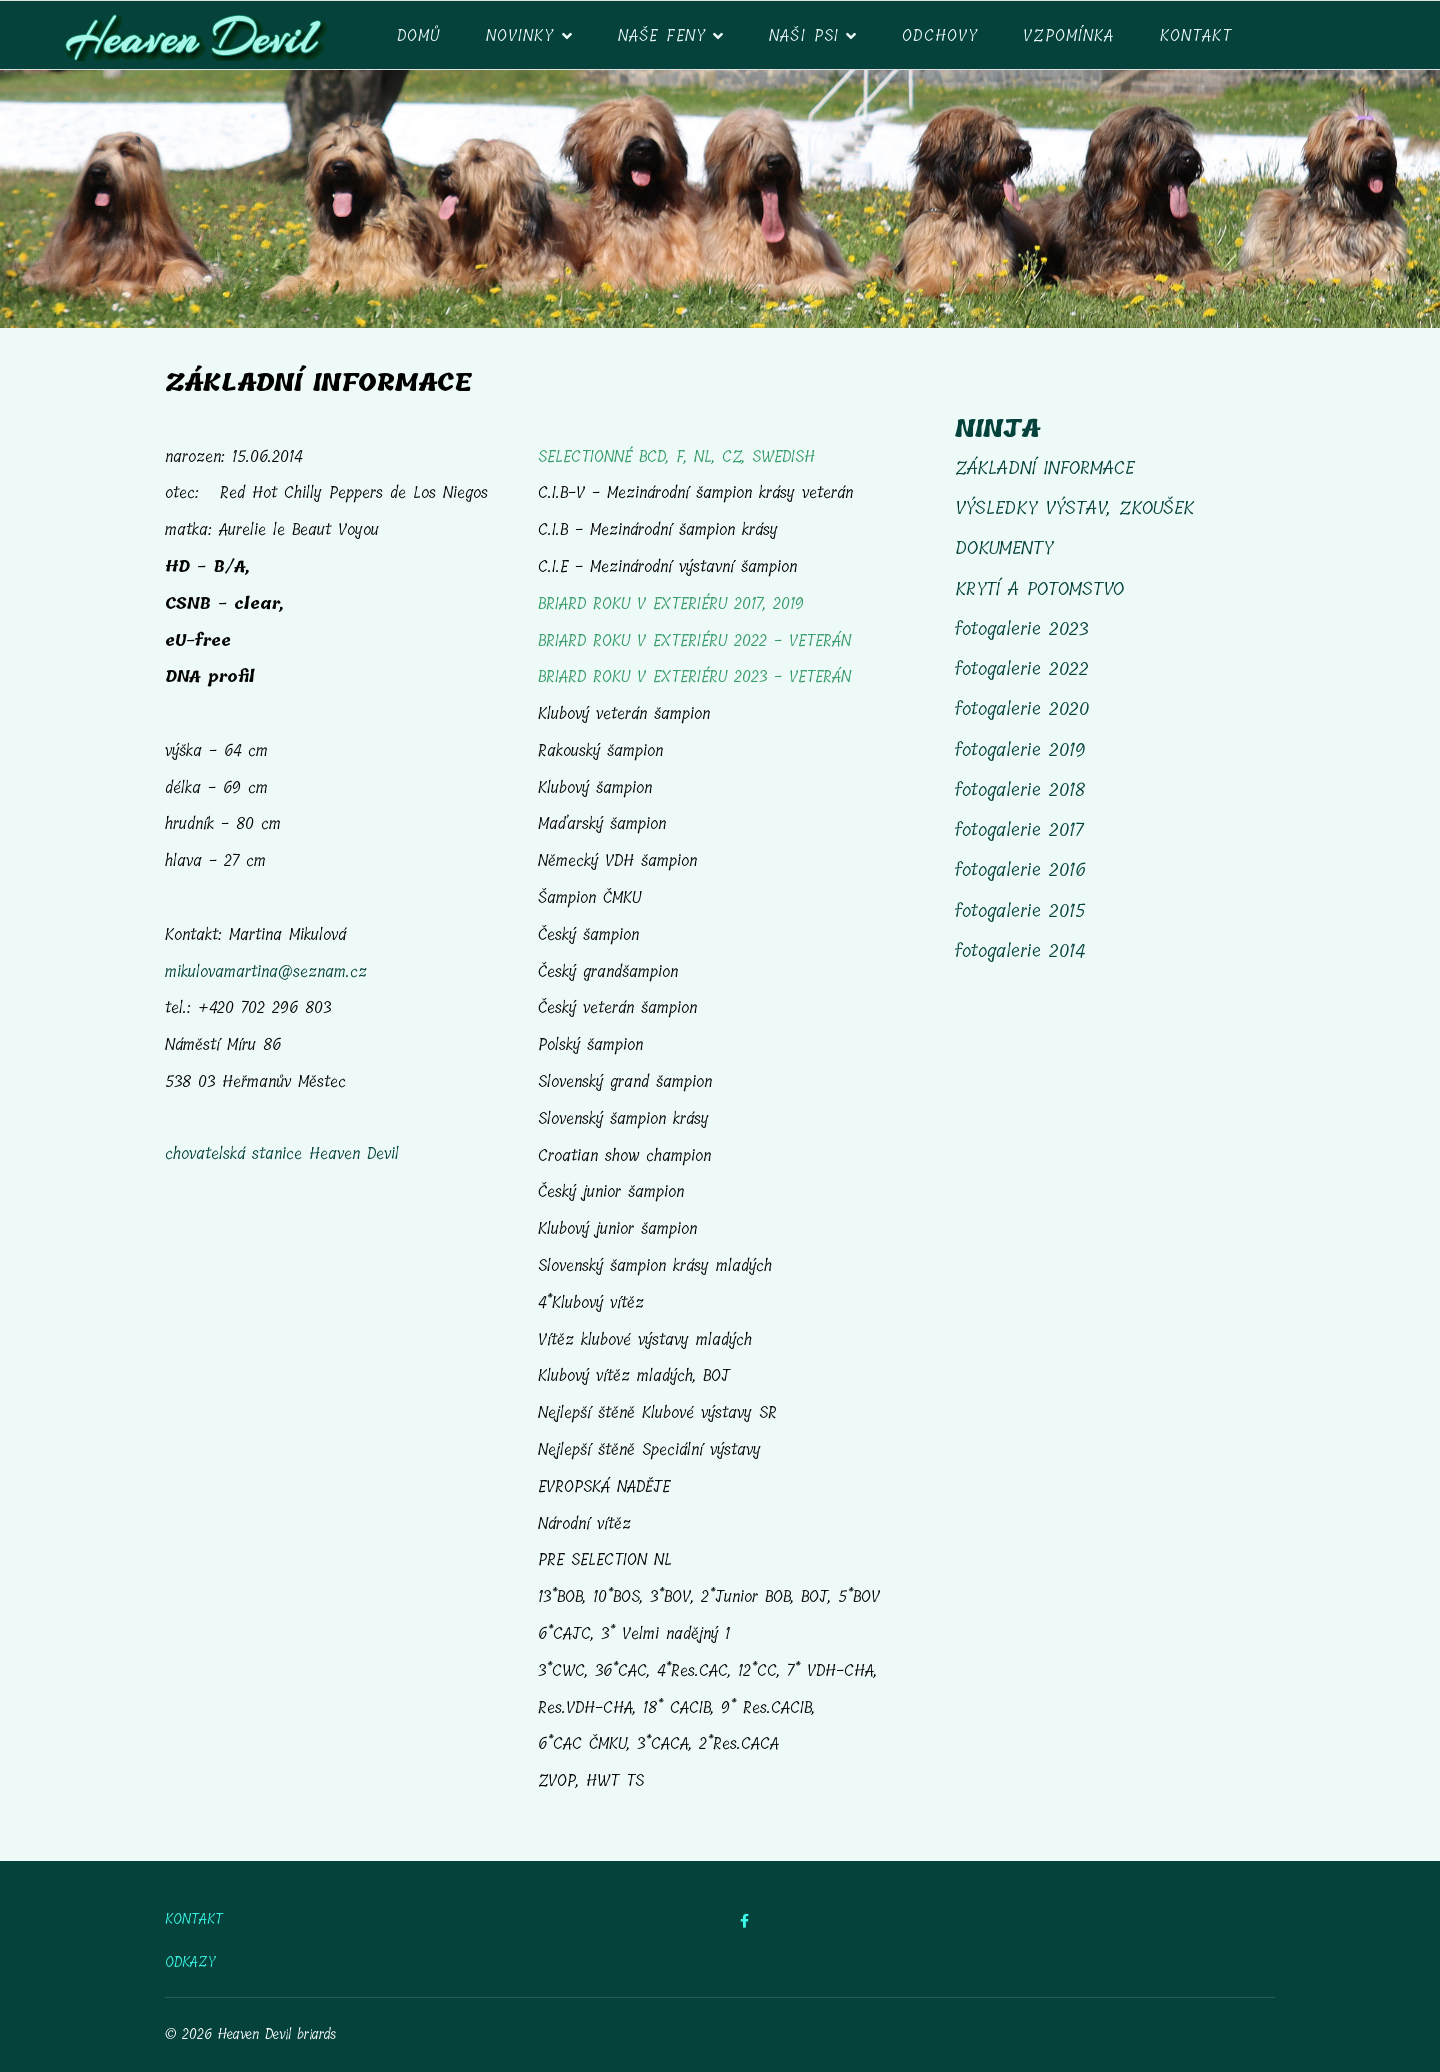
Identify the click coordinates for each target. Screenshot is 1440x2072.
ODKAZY (190, 1963)
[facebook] (744, 1921)
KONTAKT (194, 1920)
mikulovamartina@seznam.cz (266, 971)
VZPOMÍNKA (1068, 35)
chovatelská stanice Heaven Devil (282, 1153)
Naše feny (662, 35)
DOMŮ (419, 35)
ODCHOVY (940, 35)
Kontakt (1196, 35)
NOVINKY (520, 35)
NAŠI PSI (804, 35)
